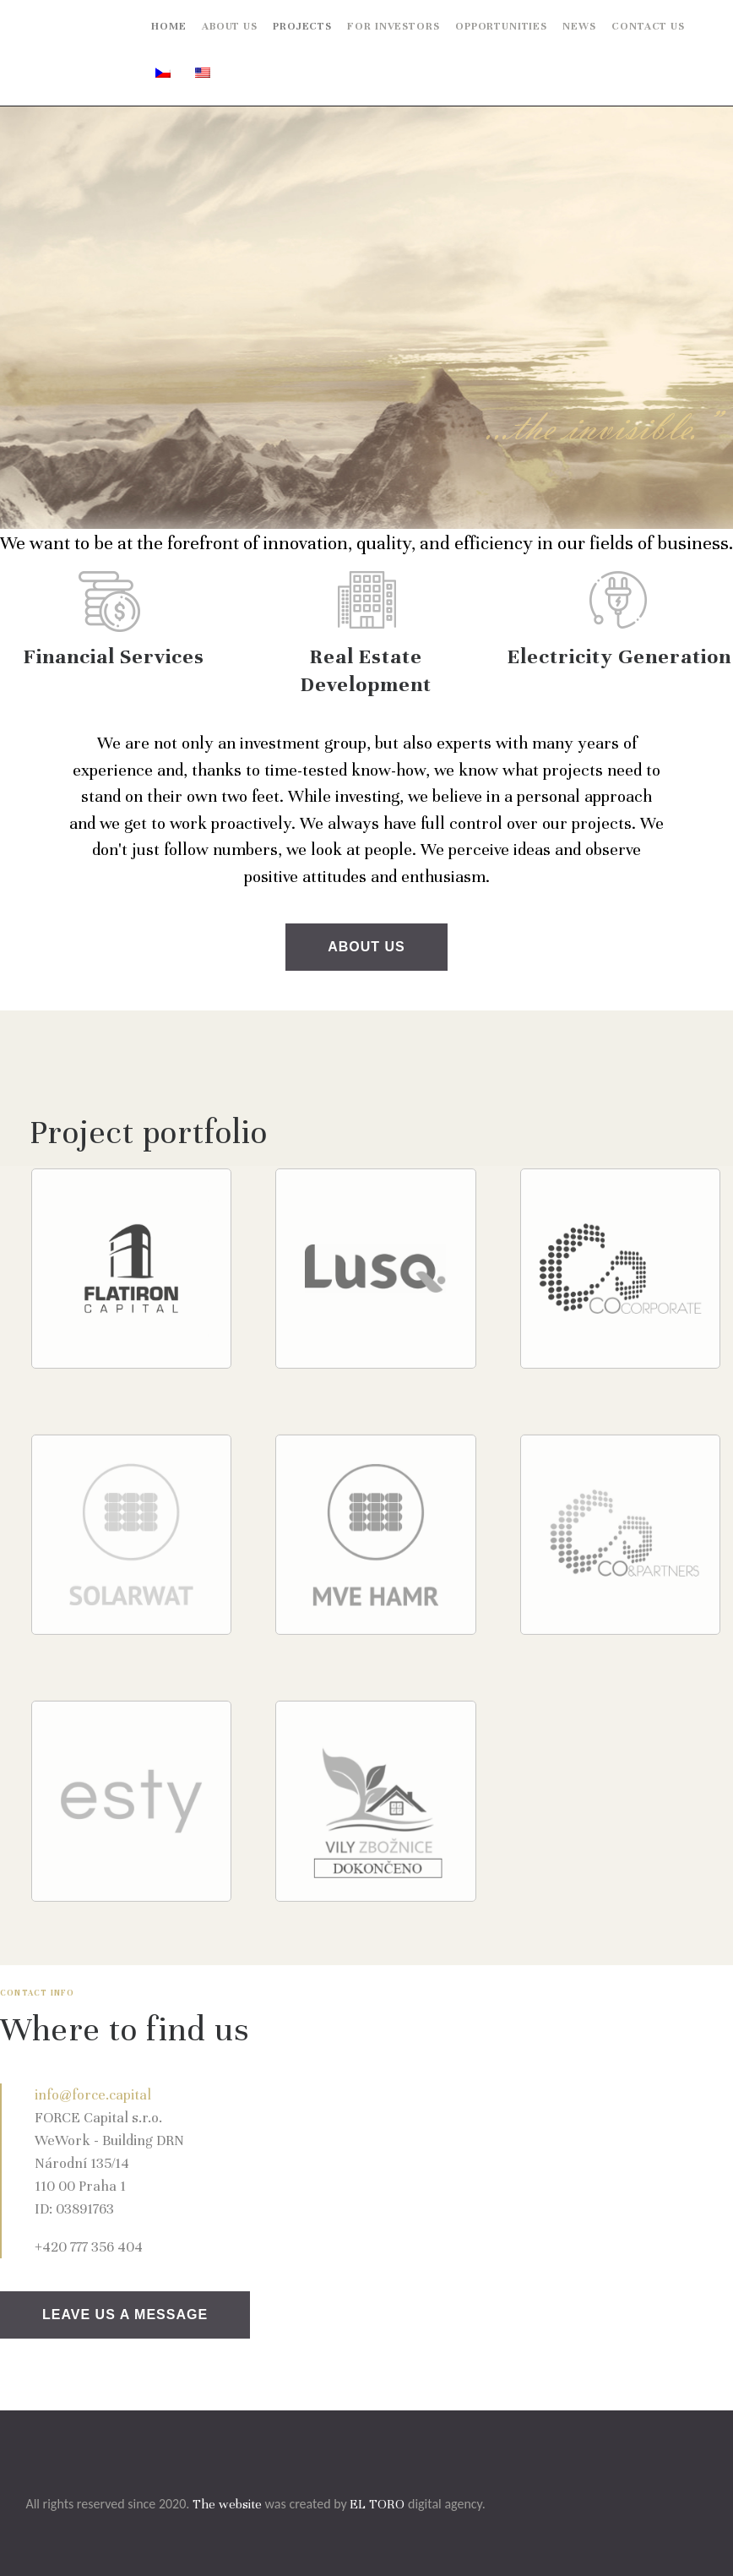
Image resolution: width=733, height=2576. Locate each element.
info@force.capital (93, 2095)
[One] (524, 2154)
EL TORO (377, 2504)
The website (227, 2504)
